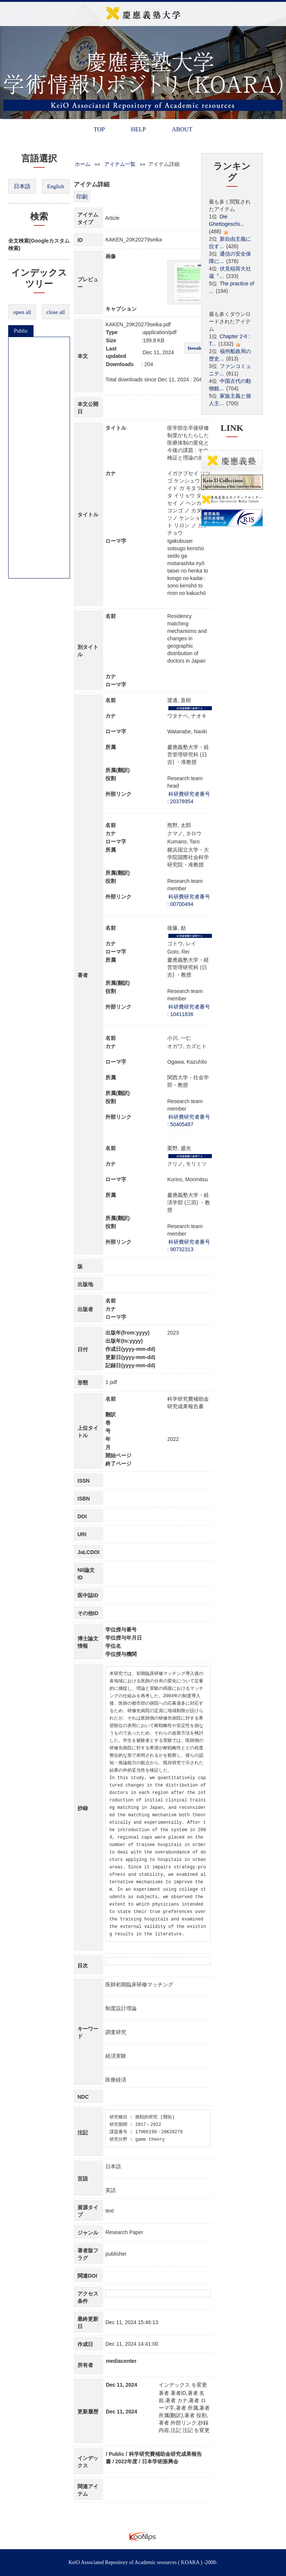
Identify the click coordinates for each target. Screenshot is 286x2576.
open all (22, 312)
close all (56, 312)
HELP (138, 129)
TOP (99, 129)
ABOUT (182, 129)
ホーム (82, 164)
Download (197, 348)
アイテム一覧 (120, 164)
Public (21, 331)
